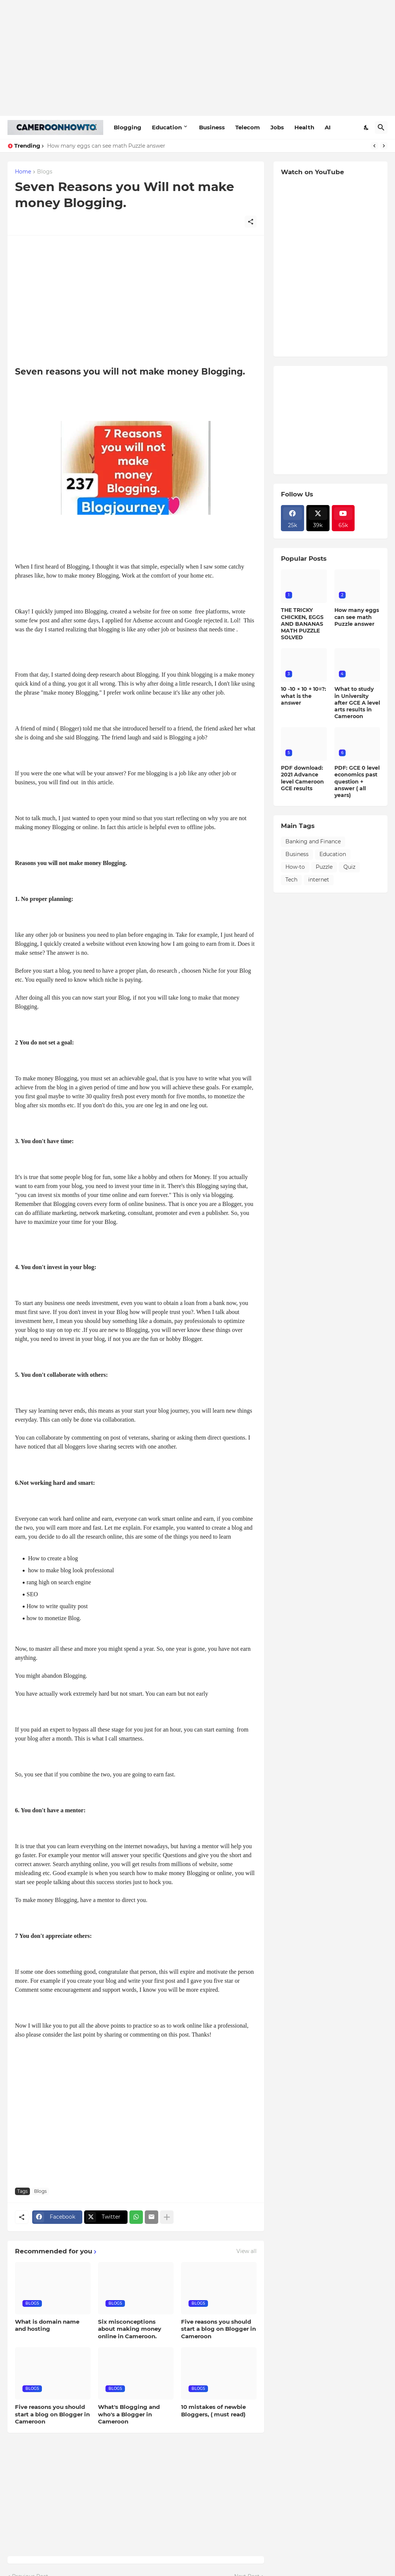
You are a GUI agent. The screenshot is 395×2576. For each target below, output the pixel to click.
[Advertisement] (197, 58)
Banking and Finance (313, 841)
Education (167, 127)
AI (328, 127)
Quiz (349, 867)
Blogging (127, 127)
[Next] (384, 146)
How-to (295, 867)
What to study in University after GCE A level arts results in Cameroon (357, 703)
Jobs (277, 127)
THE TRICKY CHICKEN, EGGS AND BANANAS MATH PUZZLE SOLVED (302, 624)
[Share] (251, 222)
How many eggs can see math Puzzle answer (106, 145)
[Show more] (167, 2217)
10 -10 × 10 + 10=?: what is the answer (303, 696)
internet (318, 879)
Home (23, 172)
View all (246, 2251)
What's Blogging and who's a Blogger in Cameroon (129, 2414)
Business (212, 127)
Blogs (44, 172)
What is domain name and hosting (47, 2325)
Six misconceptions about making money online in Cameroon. (129, 2329)
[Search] (381, 127)
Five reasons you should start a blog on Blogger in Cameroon (218, 2329)
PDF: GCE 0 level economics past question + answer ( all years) (357, 781)
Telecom (247, 127)
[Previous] (374, 146)
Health (304, 127)
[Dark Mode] (366, 127)
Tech (291, 879)
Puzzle (324, 867)
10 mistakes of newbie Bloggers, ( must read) (213, 2410)
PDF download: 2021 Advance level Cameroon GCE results (302, 778)
